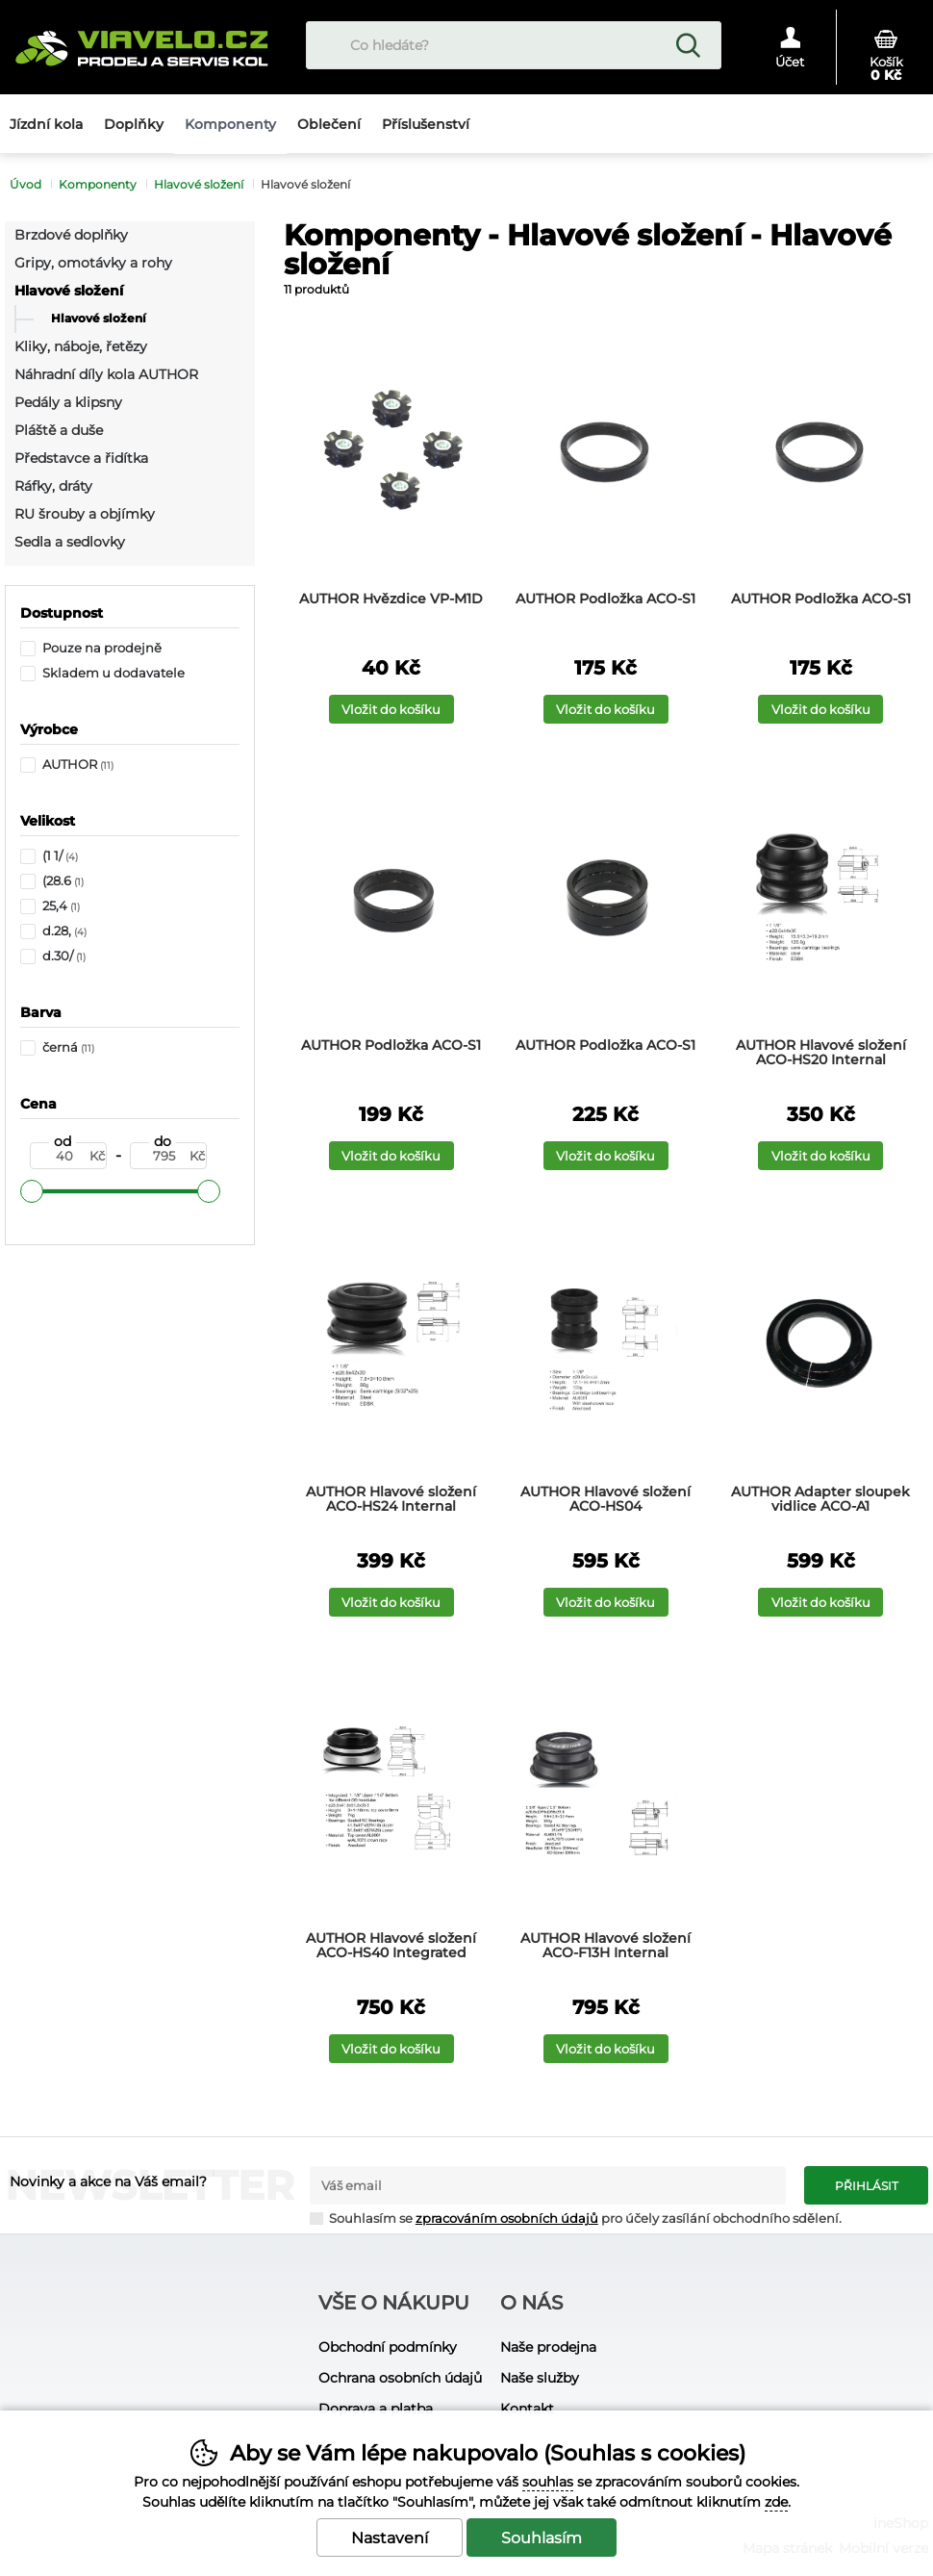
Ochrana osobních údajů (400, 2377)
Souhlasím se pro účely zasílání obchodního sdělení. (576, 2217)
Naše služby (539, 2377)
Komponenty (98, 184)
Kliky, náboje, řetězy (80, 346)
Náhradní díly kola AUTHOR (106, 374)
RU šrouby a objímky (84, 514)
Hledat (687, 45)
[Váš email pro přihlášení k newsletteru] (548, 2185)
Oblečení (329, 124)
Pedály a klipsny (68, 402)
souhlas (547, 2481)
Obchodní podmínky (387, 2347)
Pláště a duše (58, 430)
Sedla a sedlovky (69, 541)
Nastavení (389, 2538)
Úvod (25, 184)
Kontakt (527, 2408)
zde (776, 2502)
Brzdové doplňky (71, 234)
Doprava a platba (375, 2408)
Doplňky (134, 124)
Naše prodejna (548, 2347)
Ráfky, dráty (53, 486)
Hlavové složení (68, 290)
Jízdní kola (46, 124)
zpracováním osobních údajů (507, 2218)
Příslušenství (425, 124)
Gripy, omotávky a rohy (93, 262)
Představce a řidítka (81, 458)
